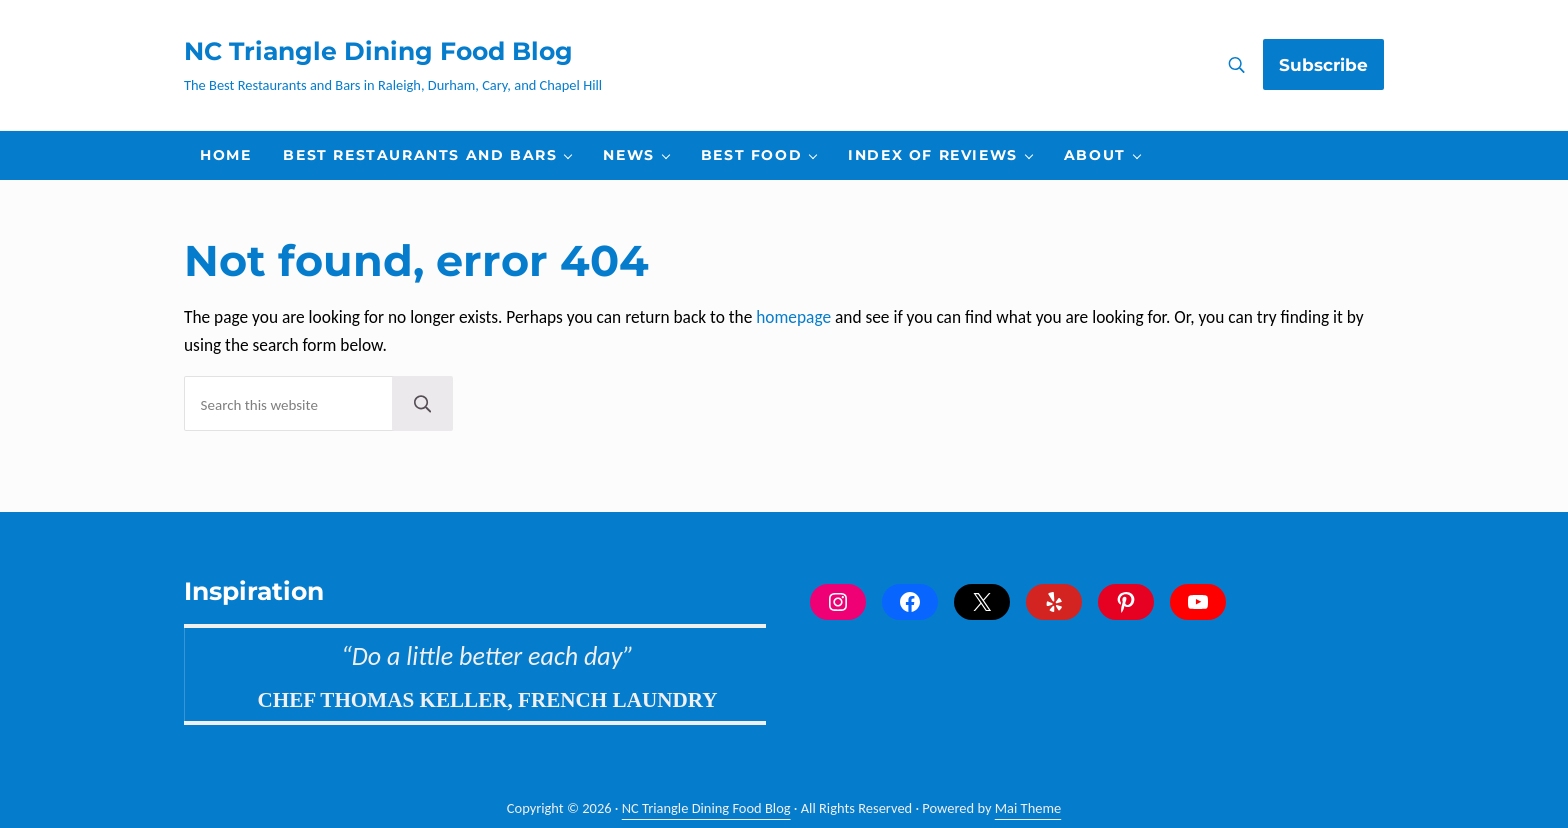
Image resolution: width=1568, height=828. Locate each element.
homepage (793, 317)
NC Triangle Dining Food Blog (378, 51)
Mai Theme (1028, 808)
